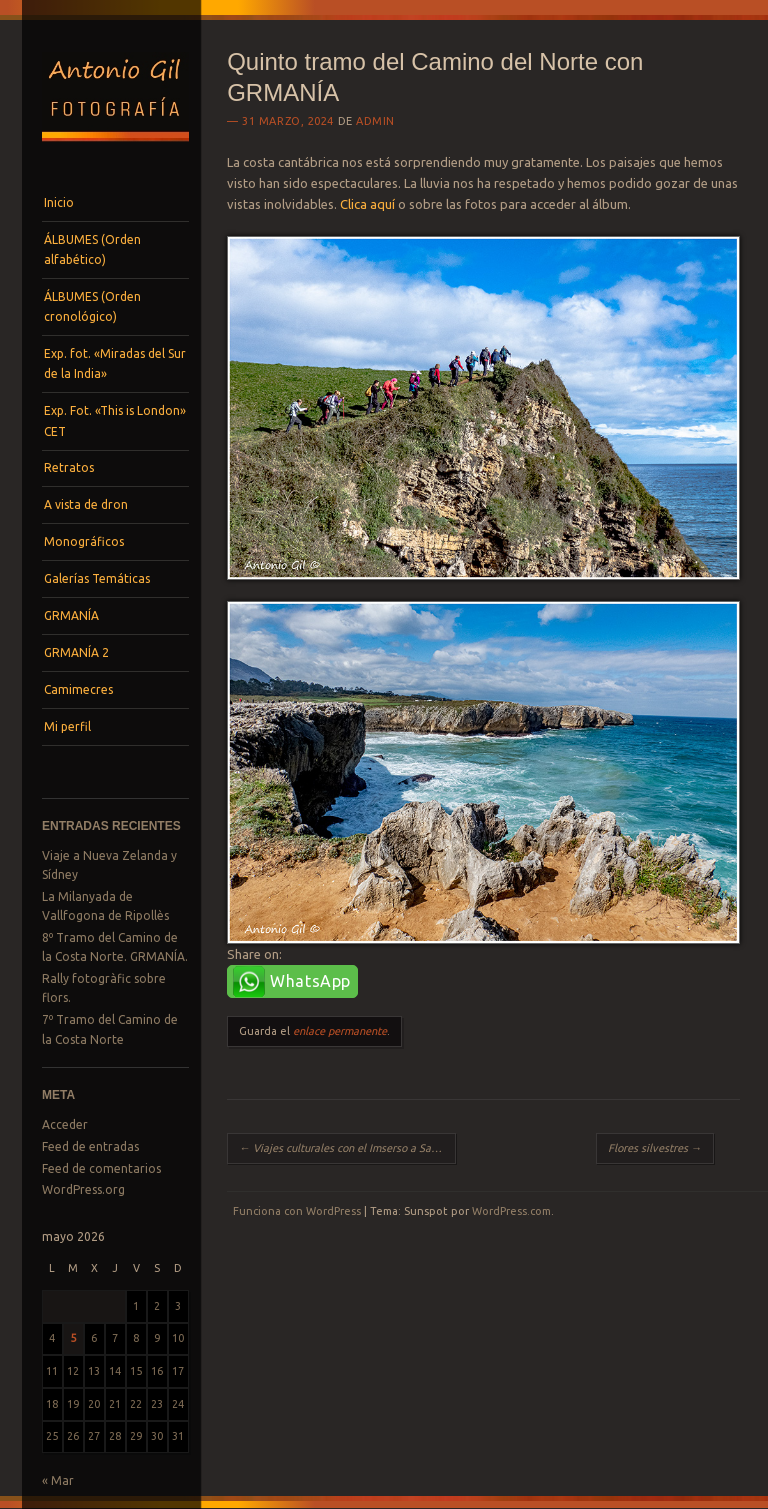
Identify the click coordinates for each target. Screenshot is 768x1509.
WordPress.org (83, 1189)
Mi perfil (67, 726)
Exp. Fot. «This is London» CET (115, 420)
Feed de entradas (90, 1146)
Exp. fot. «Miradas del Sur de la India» (115, 363)
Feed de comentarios (101, 1168)
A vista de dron (86, 504)
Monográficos (84, 541)
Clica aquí (367, 204)
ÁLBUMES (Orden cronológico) (92, 306)
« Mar (58, 1480)
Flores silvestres (655, 1148)
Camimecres (78, 689)
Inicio (59, 202)
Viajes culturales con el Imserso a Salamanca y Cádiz (347, 1148)
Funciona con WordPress (297, 1211)
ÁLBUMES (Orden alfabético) (92, 249)
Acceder (65, 1124)
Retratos (69, 467)
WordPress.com (511, 1211)
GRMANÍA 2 (76, 652)
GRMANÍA (71, 615)
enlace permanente (340, 1031)
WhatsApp (310, 981)
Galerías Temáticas (97, 578)
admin (375, 121)
